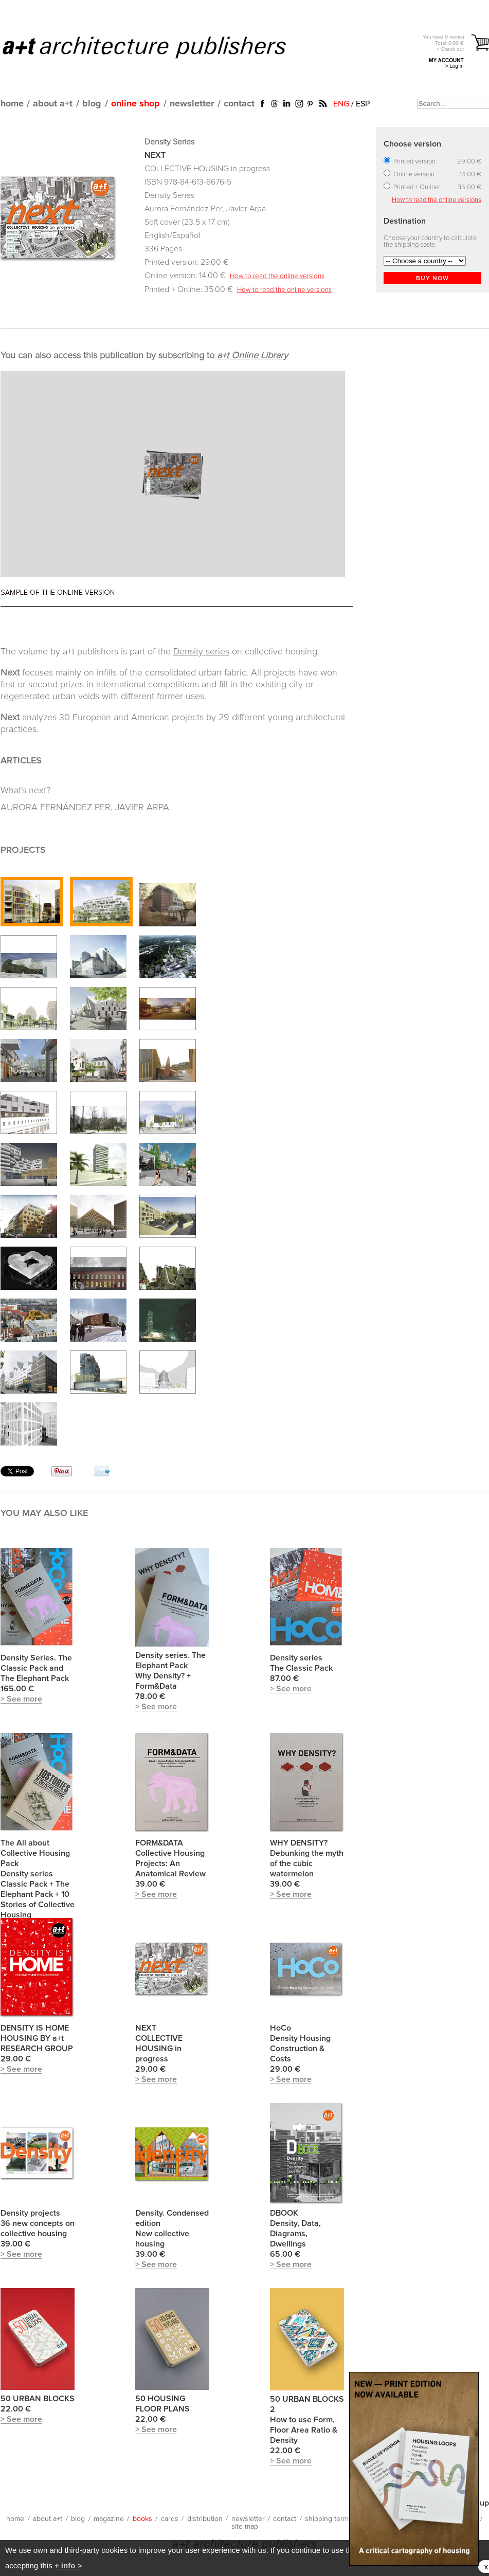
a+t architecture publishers (157, 47)
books (142, 2519)
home (12, 103)
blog (91, 103)
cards (169, 2519)
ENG (341, 104)
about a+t (53, 103)
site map (244, 2526)
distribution (205, 2519)
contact (239, 103)
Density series (201, 651)
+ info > (68, 2565)
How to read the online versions (277, 276)
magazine (109, 2519)
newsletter (192, 103)
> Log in (454, 66)
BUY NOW (432, 279)
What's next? (25, 790)
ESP (363, 104)
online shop (135, 103)
